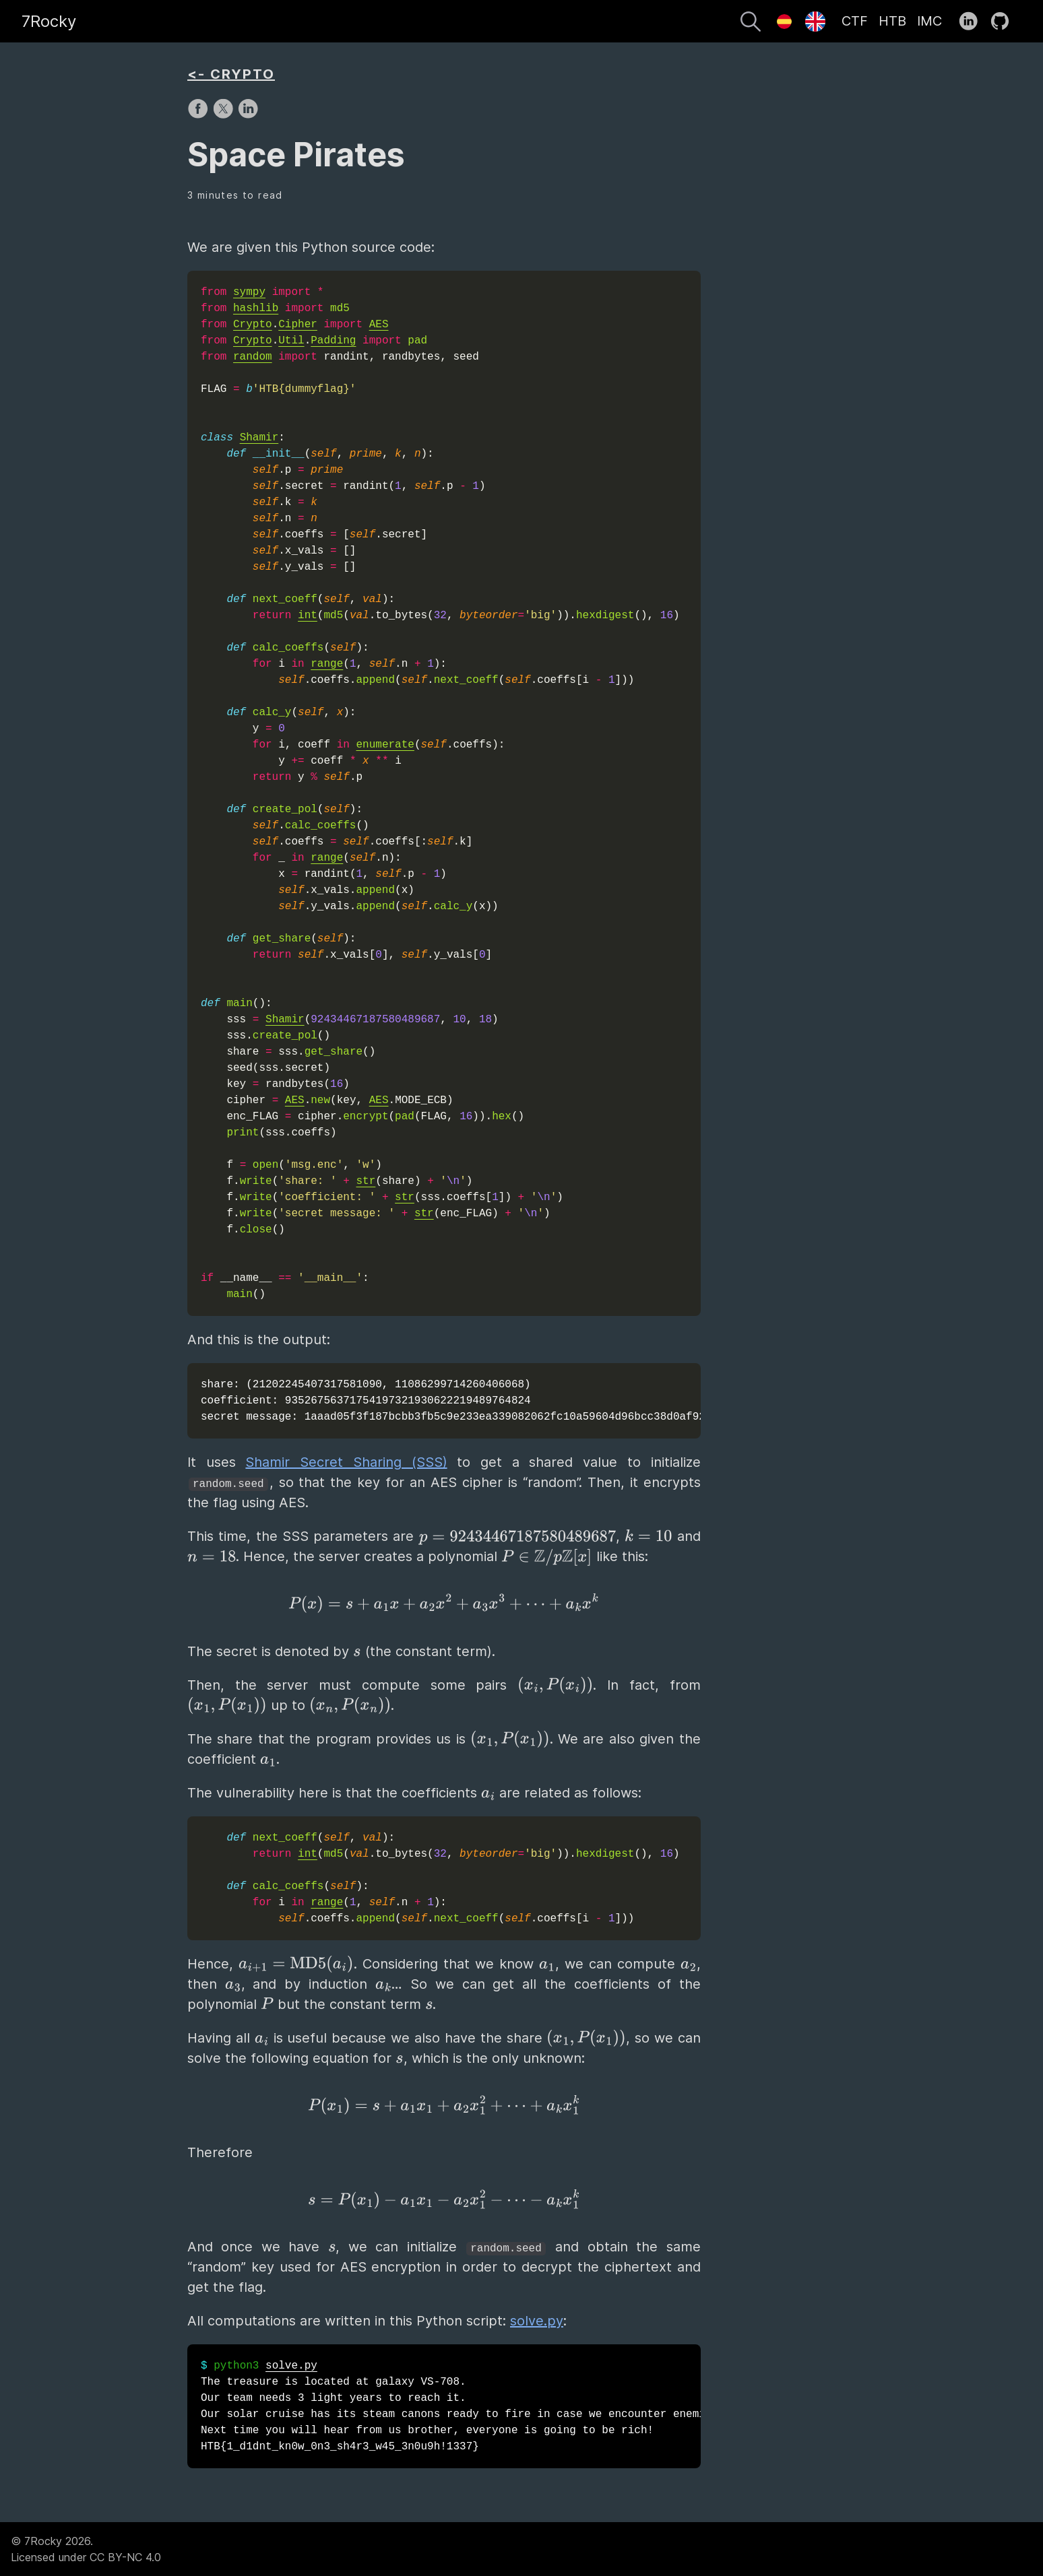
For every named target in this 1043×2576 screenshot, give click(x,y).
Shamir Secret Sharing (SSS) (346, 1462)
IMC (929, 21)
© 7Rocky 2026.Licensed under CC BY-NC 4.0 (86, 2549)
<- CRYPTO (231, 74)
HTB (892, 21)
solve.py (536, 2321)
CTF (855, 21)
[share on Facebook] (199, 115)
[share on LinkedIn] (248, 115)
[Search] (750, 23)
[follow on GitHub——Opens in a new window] (1004, 21)
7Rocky (49, 21)
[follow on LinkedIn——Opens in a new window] (972, 21)
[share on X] (224, 115)
